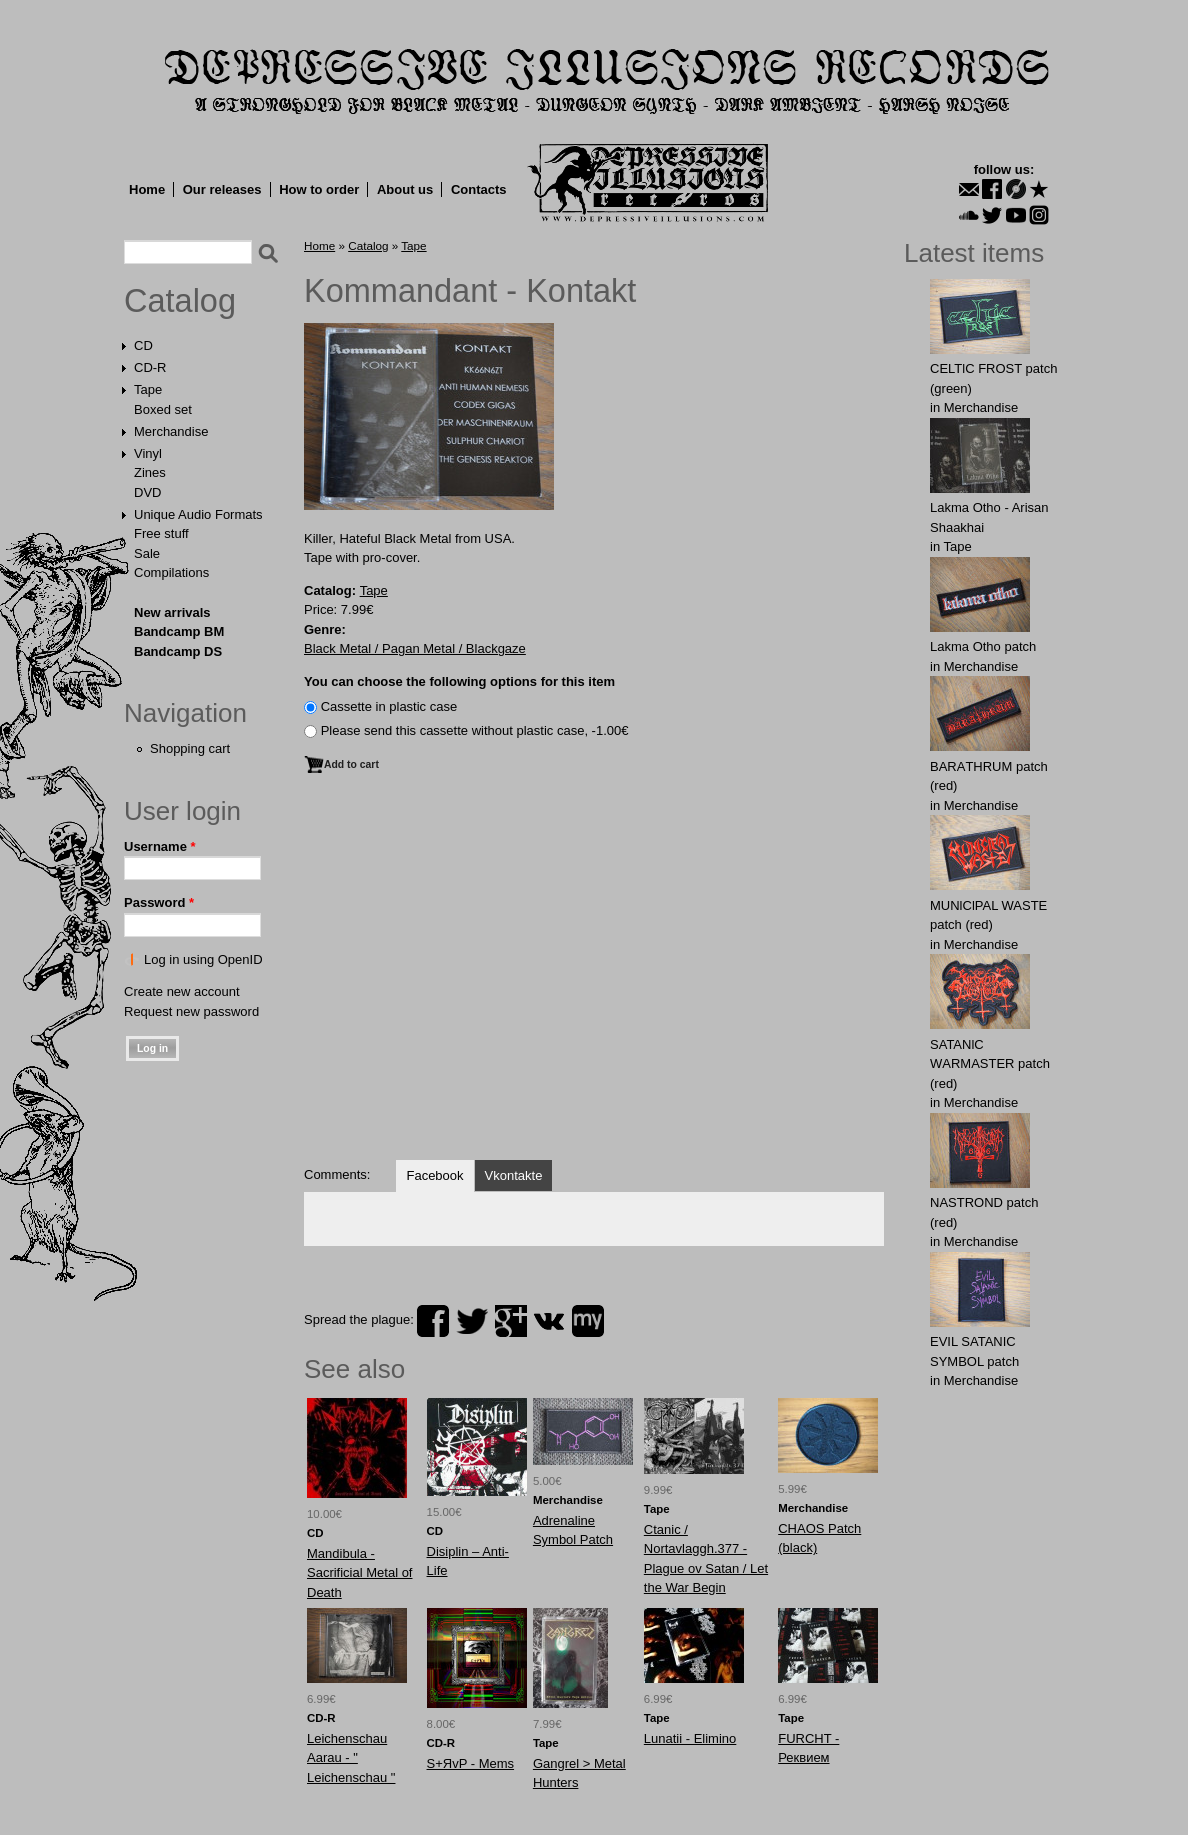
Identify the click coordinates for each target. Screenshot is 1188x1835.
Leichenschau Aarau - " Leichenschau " (351, 1758)
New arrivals (172, 612)
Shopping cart (190, 748)
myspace (588, 1321)
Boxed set (163, 409)
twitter (472, 1321)
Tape (148, 389)
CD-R (150, 367)
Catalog (180, 301)
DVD (147, 492)
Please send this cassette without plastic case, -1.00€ (475, 730)
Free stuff (161, 533)
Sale (147, 553)
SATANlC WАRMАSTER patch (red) (990, 1064)
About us (405, 189)
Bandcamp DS (178, 651)
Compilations (171, 572)
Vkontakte (514, 1175)
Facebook (434, 1175)
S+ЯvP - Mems (471, 1763)
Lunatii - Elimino (690, 1738)
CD (143, 345)
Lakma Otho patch (983, 646)
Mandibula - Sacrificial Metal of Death (359, 1573)
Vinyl (148, 453)
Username (160, 846)
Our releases (222, 189)
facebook (433, 1321)
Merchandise (171, 431)
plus (511, 1321)
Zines (150, 472)
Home (147, 189)
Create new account (182, 991)
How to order (319, 189)
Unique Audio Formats (198, 514)
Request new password (191, 1011)
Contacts (479, 189)
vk (549, 1321)
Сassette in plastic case (389, 706)
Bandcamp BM (179, 631)
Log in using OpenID (203, 959)
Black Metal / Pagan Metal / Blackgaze (415, 648)
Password (159, 902)
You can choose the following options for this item (459, 681)
